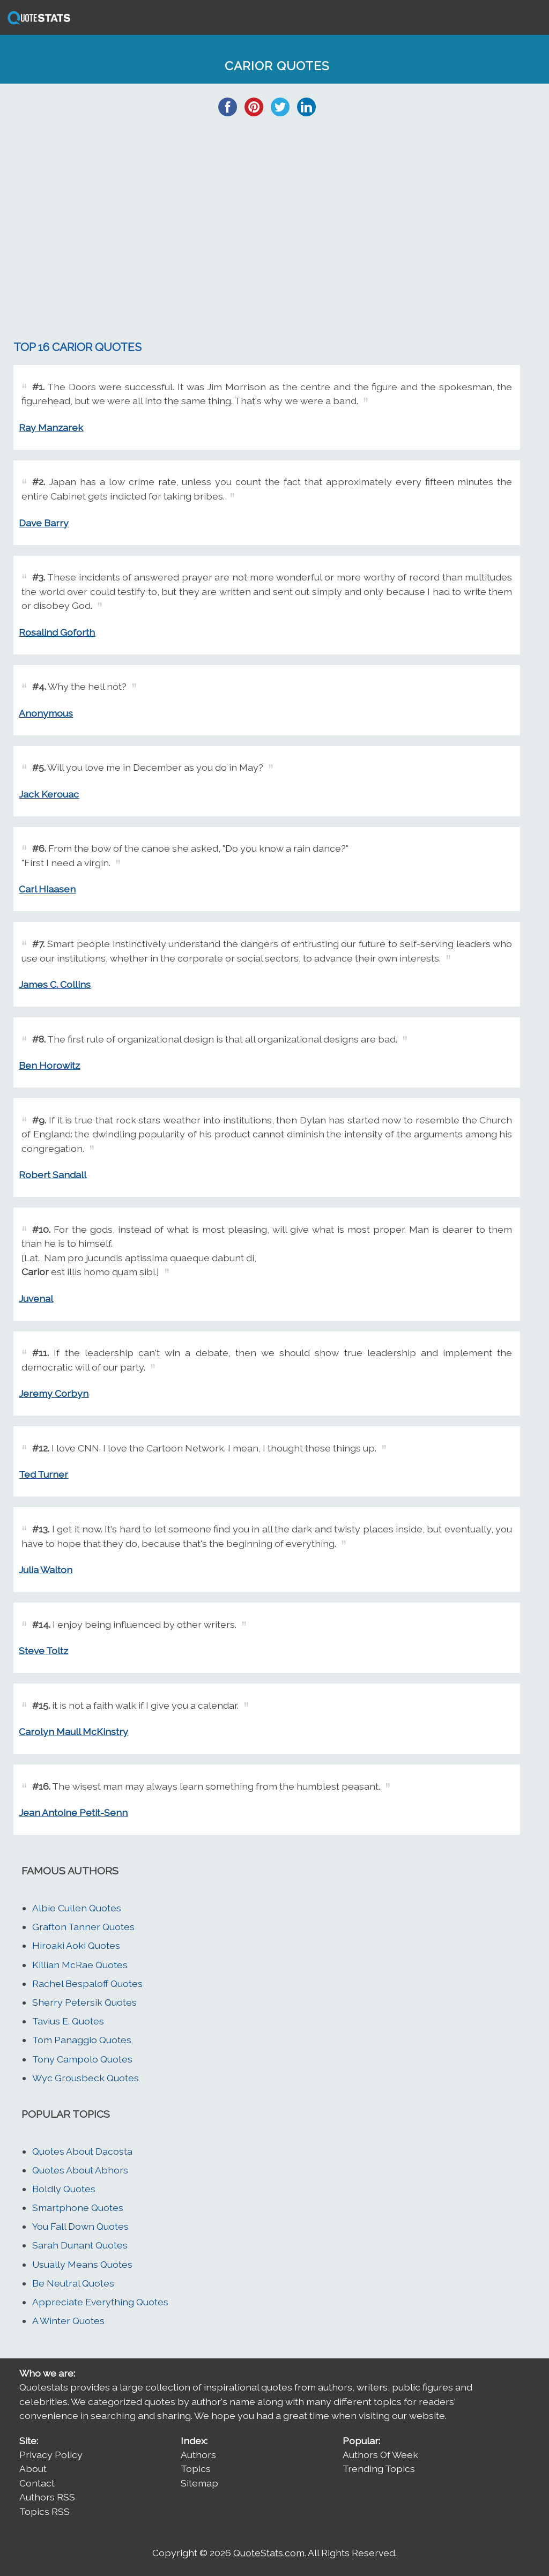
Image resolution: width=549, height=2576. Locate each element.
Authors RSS (47, 2497)
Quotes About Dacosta (82, 2151)
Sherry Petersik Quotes (84, 2002)
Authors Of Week (380, 2454)
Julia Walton (45, 1569)
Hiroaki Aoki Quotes (76, 1945)
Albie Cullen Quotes (76, 1908)
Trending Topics (379, 2468)
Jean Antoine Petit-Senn (73, 1812)
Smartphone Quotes (77, 2207)
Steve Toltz (43, 1650)
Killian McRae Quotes (80, 1964)
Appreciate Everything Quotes (100, 2301)
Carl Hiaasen (47, 889)
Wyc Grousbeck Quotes (85, 2077)
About (33, 2468)
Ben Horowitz (49, 1065)
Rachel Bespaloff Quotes (87, 1983)
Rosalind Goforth (57, 632)
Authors (198, 2454)
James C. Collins (55, 984)
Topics (196, 2468)
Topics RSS (44, 2511)
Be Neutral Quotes (73, 2283)
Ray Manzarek (51, 427)
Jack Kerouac (49, 794)
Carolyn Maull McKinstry (73, 1731)
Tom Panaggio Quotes (81, 2039)
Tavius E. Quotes (68, 2021)
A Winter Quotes (68, 2320)
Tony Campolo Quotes (82, 2059)
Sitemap (199, 2483)
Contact (37, 2483)
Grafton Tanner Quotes (83, 1926)
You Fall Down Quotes (80, 2226)
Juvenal (36, 1298)
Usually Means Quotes (82, 2264)
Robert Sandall (52, 1174)
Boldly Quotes (63, 2188)
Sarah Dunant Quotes (80, 2245)
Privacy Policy (51, 2454)
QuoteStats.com (269, 2552)
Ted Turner (43, 1474)
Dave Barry (44, 522)
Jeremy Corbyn (53, 1393)
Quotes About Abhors (80, 2170)
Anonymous (46, 713)
